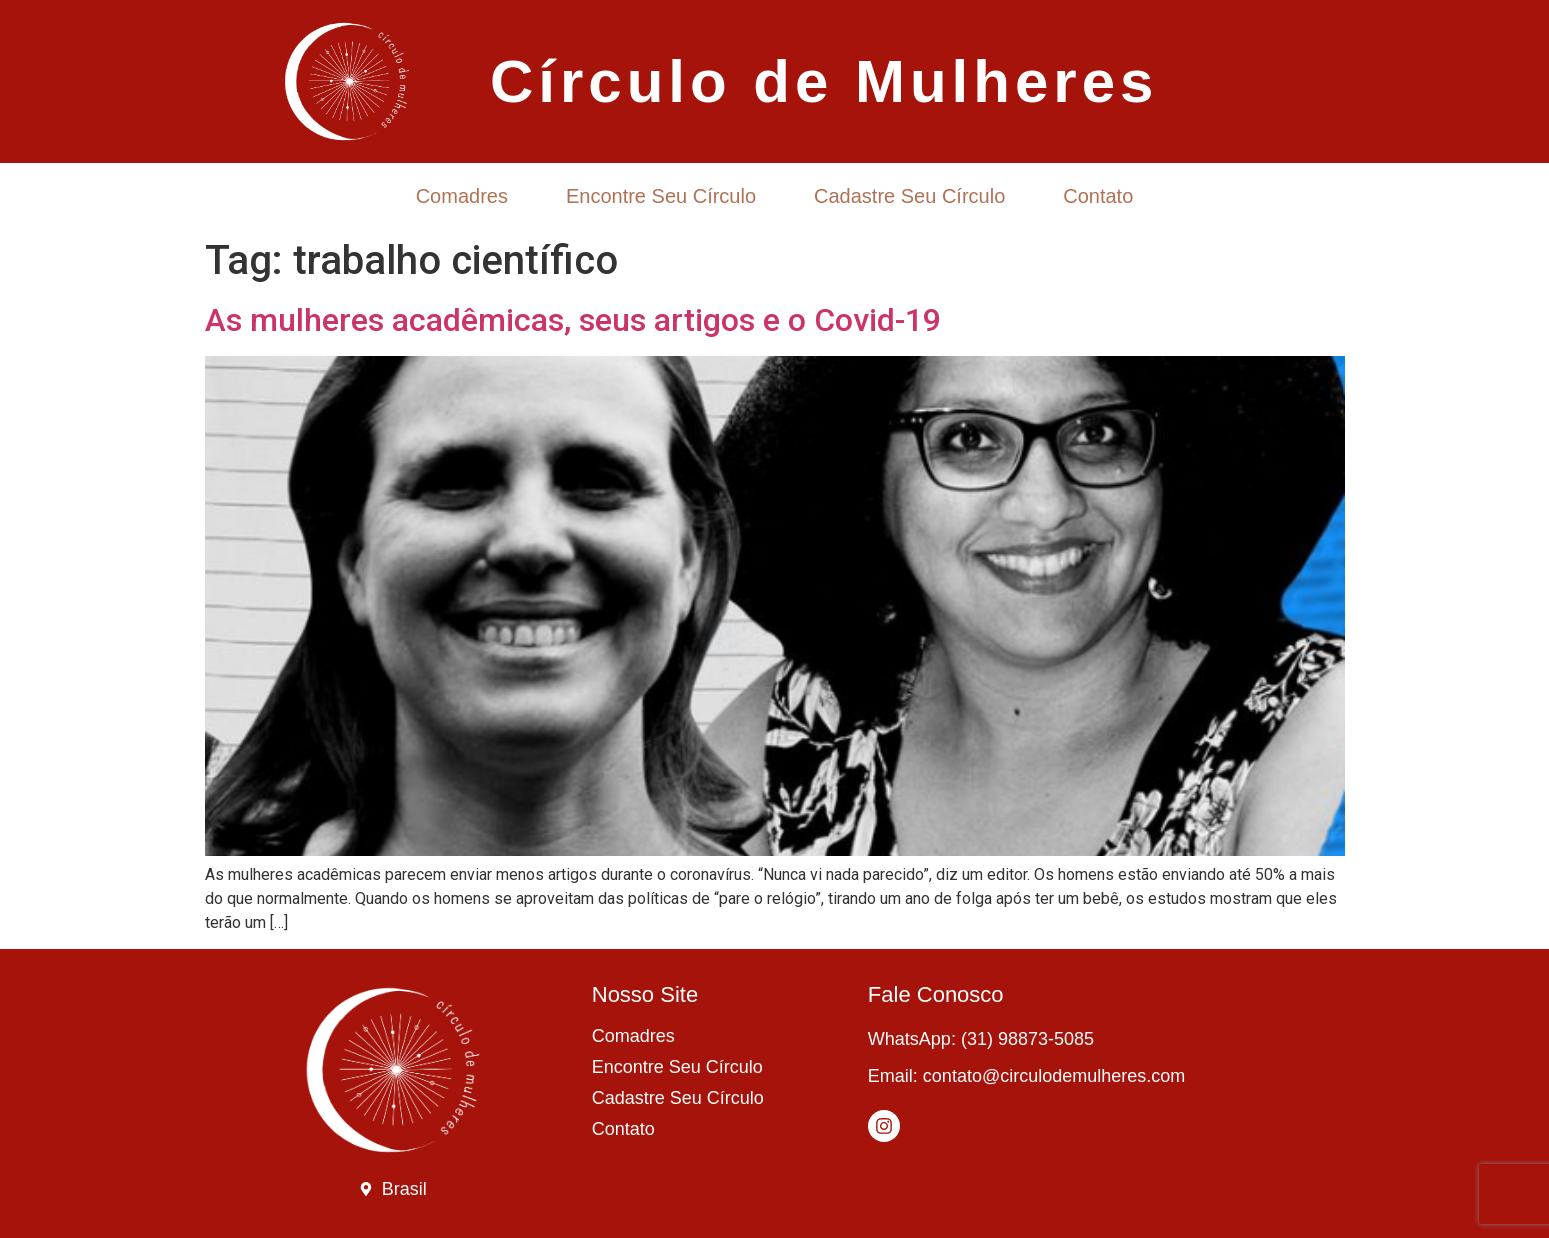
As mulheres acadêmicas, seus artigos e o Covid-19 (573, 320)
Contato (1098, 196)
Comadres (462, 196)
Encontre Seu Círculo (661, 196)
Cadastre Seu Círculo (909, 196)
